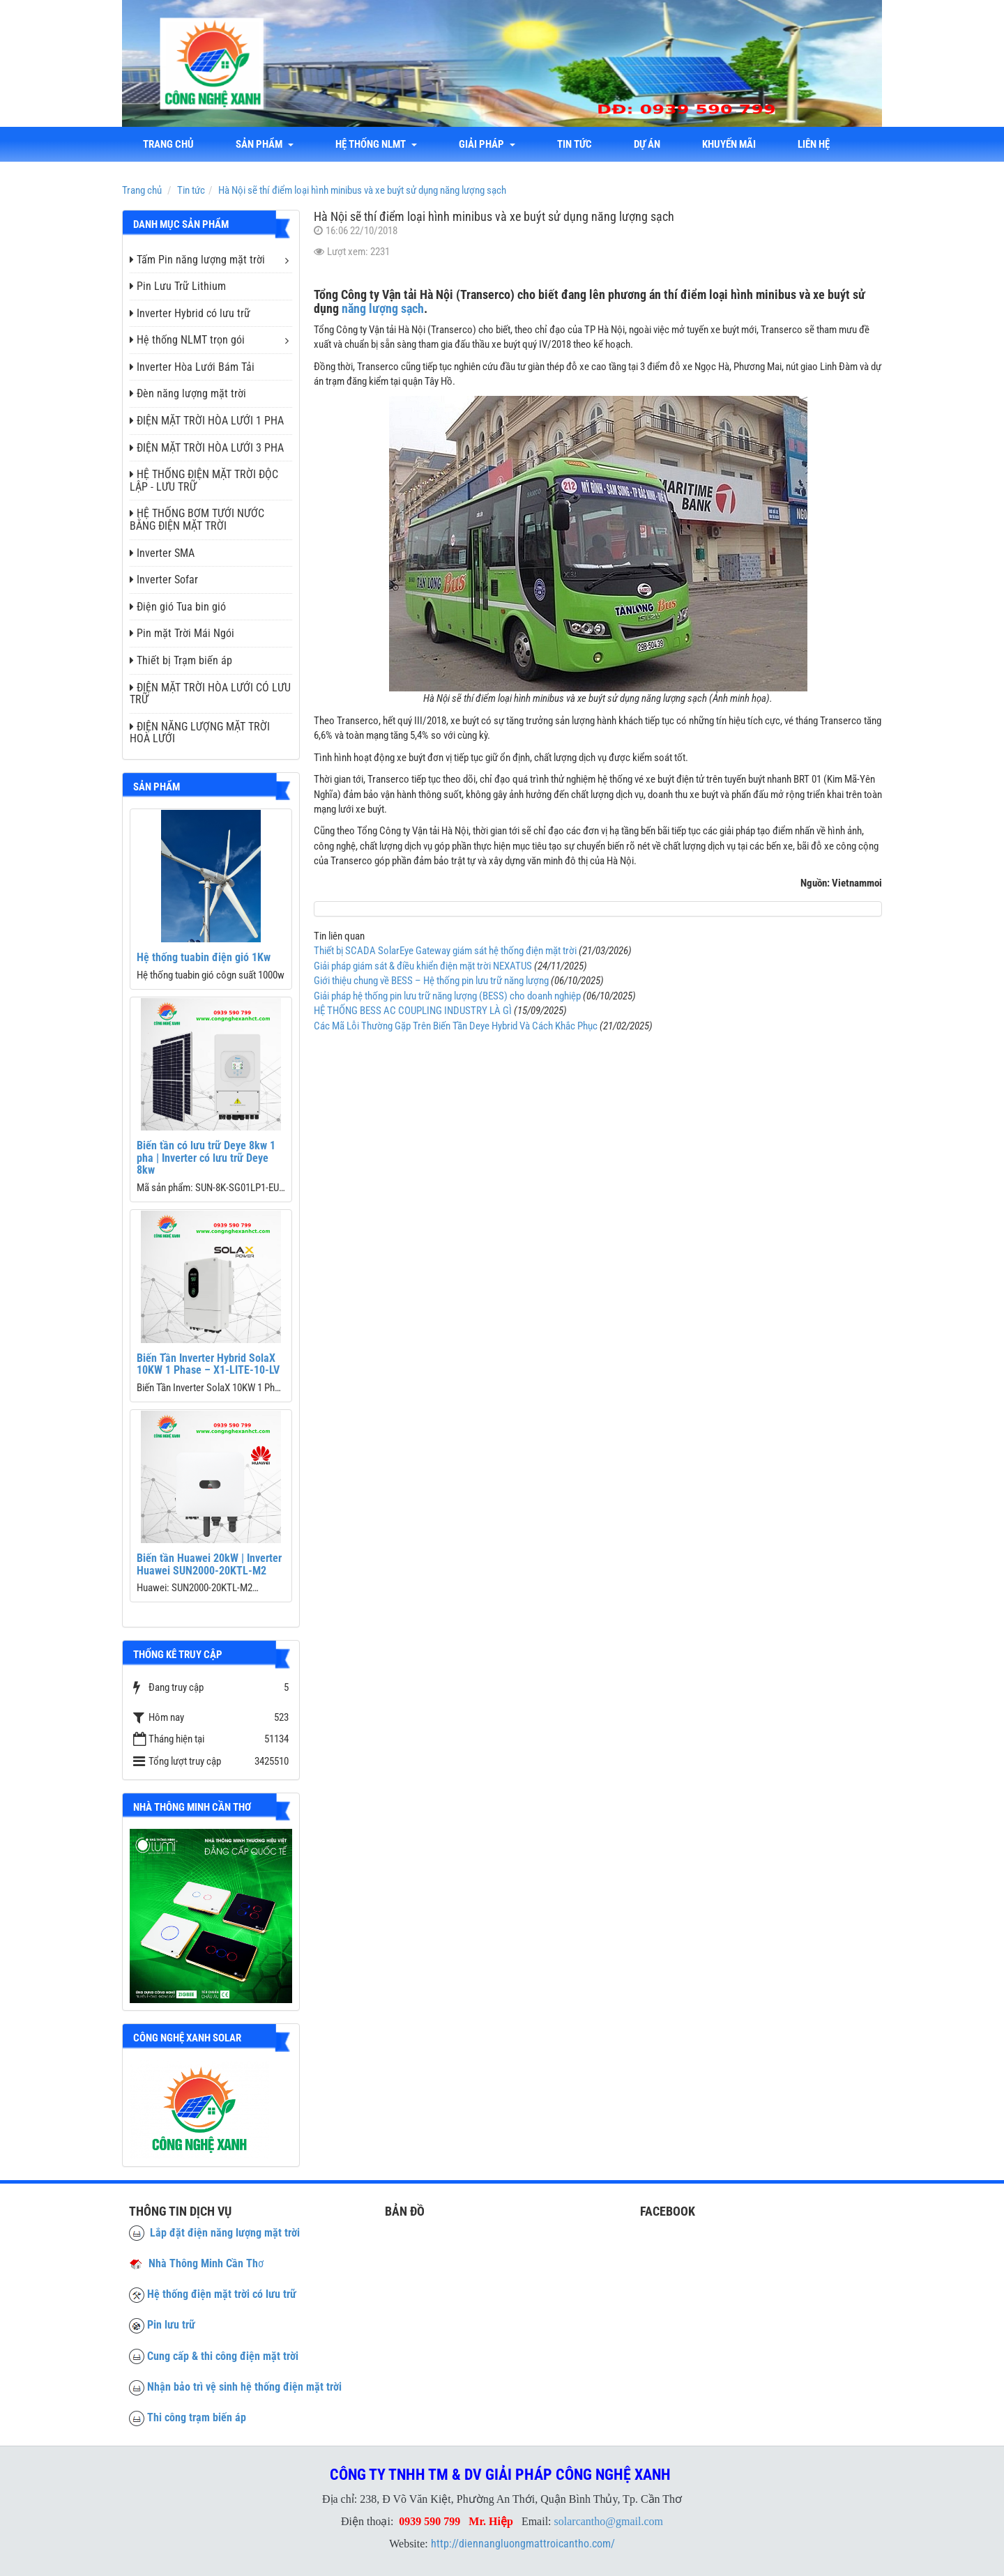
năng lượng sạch (383, 308)
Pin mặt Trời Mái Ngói (182, 633)
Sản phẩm (265, 144)
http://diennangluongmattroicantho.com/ (523, 2543)
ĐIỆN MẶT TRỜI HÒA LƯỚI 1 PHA (207, 420)
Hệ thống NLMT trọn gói (187, 339)
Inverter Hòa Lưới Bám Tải (192, 367)
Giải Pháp (487, 144)
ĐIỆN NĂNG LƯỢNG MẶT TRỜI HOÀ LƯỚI (200, 733)
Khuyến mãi (729, 144)
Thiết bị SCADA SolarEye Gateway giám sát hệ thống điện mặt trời (445, 950)
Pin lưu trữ (171, 2324)
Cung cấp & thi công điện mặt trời (222, 2356)
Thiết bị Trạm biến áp (181, 660)
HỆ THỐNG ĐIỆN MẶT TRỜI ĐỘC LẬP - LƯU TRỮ (204, 480)
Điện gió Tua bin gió (178, 606)
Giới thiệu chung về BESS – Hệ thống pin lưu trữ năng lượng (431, 980)
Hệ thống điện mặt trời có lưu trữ (221, 2294)
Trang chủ (168, 144)
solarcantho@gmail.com (608, 2521)
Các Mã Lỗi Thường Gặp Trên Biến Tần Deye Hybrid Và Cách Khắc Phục (456, 1026)
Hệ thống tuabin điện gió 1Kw (204, 957)
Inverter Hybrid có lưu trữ (190, 313)
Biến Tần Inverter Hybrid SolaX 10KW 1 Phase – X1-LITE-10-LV (208, 1364)
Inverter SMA (162, 553)
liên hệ (814, 144)
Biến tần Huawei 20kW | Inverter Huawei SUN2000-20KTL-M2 (209, 1564)
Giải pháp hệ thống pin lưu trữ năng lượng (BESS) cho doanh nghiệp (447, 996)
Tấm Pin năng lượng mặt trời (197, 259)
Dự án (647, 144)
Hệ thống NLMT (376, 144)
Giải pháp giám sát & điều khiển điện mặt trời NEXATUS (423, 966)
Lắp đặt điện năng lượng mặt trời (214, 2232)
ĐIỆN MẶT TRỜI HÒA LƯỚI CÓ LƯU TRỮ (210, 694)
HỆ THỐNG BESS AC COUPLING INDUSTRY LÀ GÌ (413, 1010)
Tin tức (574, 144)
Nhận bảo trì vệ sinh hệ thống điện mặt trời (244, 2386)
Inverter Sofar (164, 579)
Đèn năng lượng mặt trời (188, 393)
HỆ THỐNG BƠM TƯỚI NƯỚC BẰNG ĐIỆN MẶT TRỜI (197, 519)
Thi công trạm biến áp (196, 2417)
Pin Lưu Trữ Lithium (178, 286)
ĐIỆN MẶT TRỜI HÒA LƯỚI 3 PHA (207, 447)
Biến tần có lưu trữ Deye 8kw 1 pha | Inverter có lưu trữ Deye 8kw (206, 1157)
